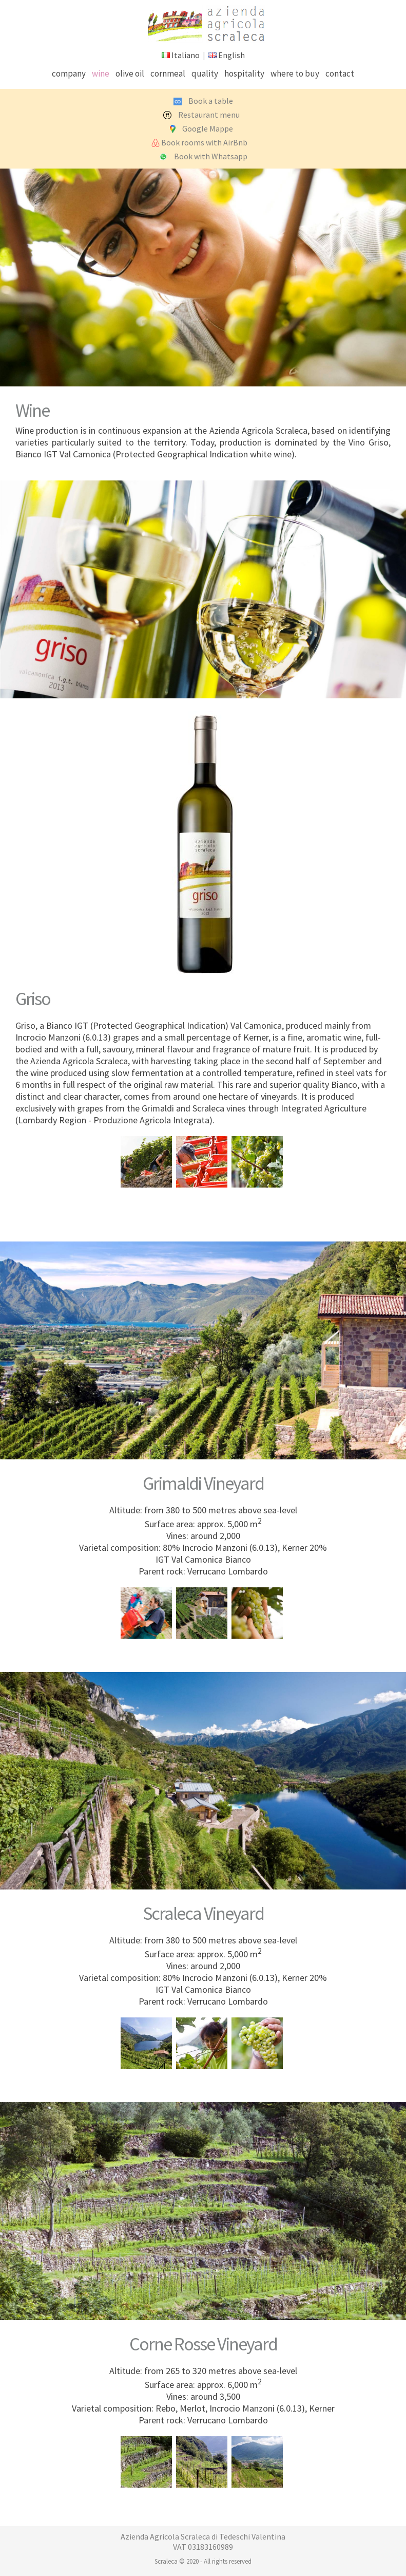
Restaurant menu (209, 114)
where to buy (294, 73)
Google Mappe (207, 128)
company (69, 73)
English (231, 55)
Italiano (185, 55)
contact (339, 73)
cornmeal (167, 73)
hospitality (244, 73)
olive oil (129, 73)
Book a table (210, 101)
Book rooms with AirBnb (204, 142)
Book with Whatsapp (210, 156)
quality (204, 73)
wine (100, 73)
